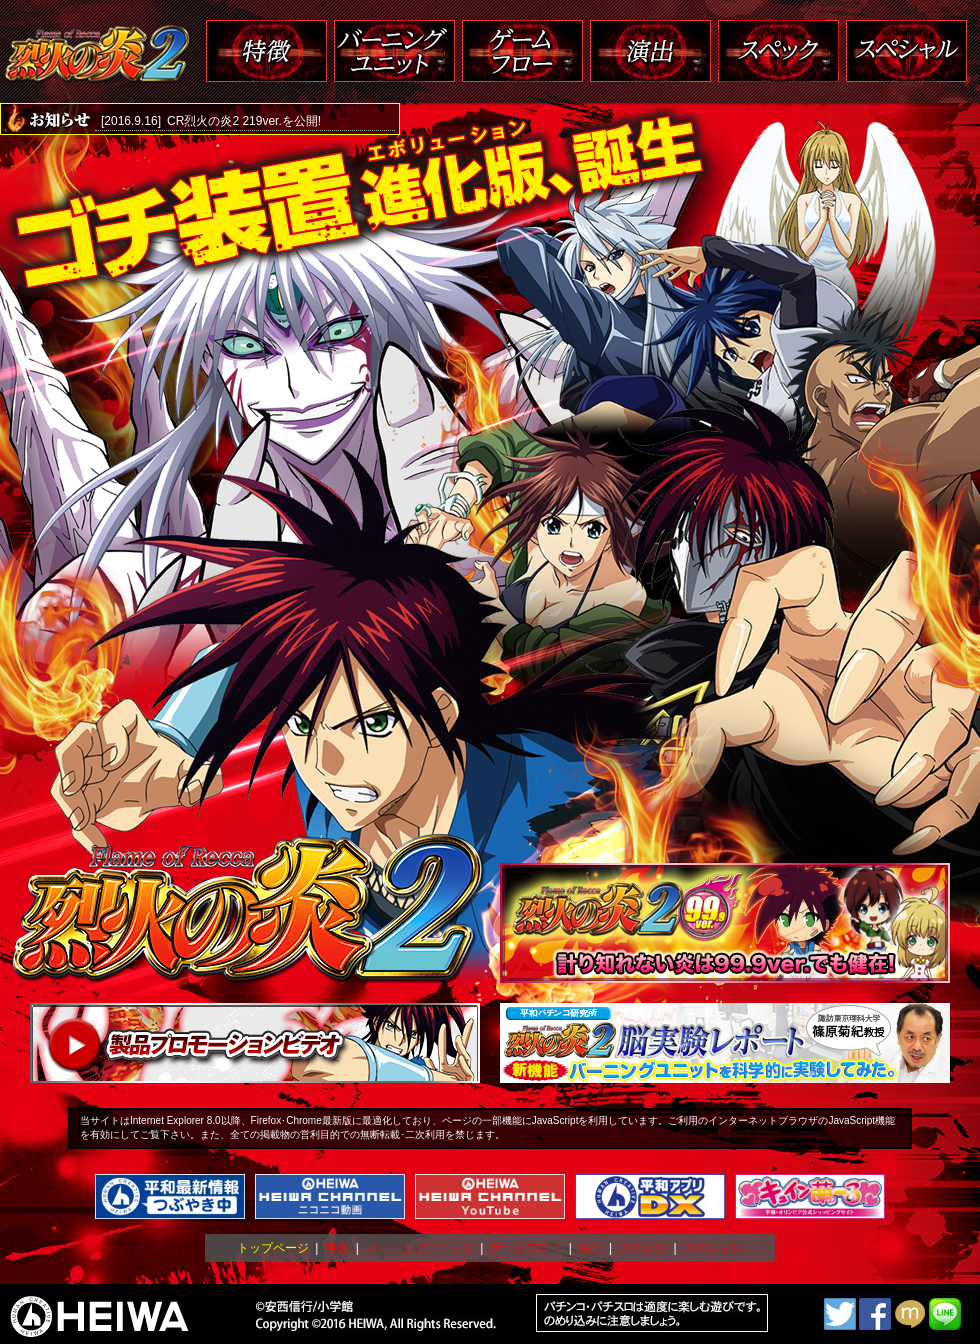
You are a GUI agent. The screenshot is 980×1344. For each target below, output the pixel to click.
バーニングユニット (420, 1248)
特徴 (337, 1248)
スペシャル (713, 1248)
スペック (643, 1248)
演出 (590, 1248)
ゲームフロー (526, 1248)
